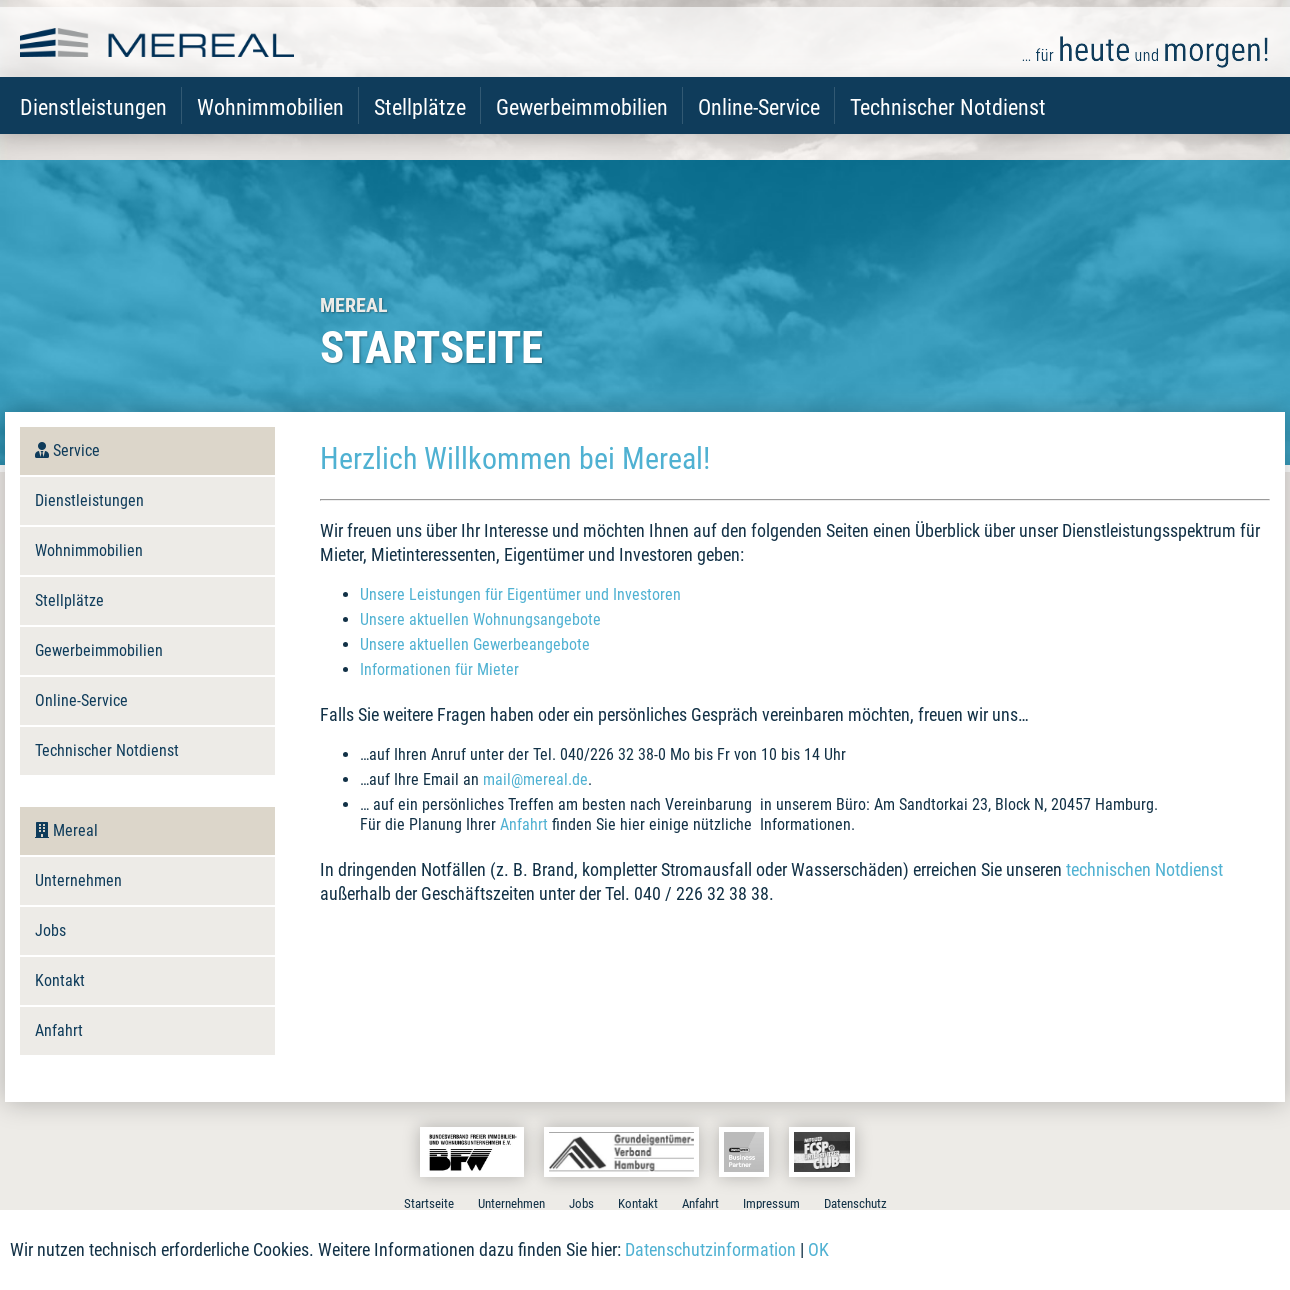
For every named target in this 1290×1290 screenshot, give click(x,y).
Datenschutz (855, 1203)
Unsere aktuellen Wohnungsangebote (480, 619)
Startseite (429, 1203)
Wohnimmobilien (270, 130)
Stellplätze (420, 130)
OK (818, 1249)
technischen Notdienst (1144, 869)
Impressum (771, 1203)
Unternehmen (78, 880)
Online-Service (759, 130)
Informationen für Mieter (439, 669)
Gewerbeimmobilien (582, 130)
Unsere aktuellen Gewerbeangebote (475, 644)
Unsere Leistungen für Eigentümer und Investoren (520, 594)
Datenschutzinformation (710, 1249)
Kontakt (60, 980)
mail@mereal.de (535, 779)
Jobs (50, 930)
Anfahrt (524, 824)
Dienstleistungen (93, 130)
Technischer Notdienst (948, 130)
